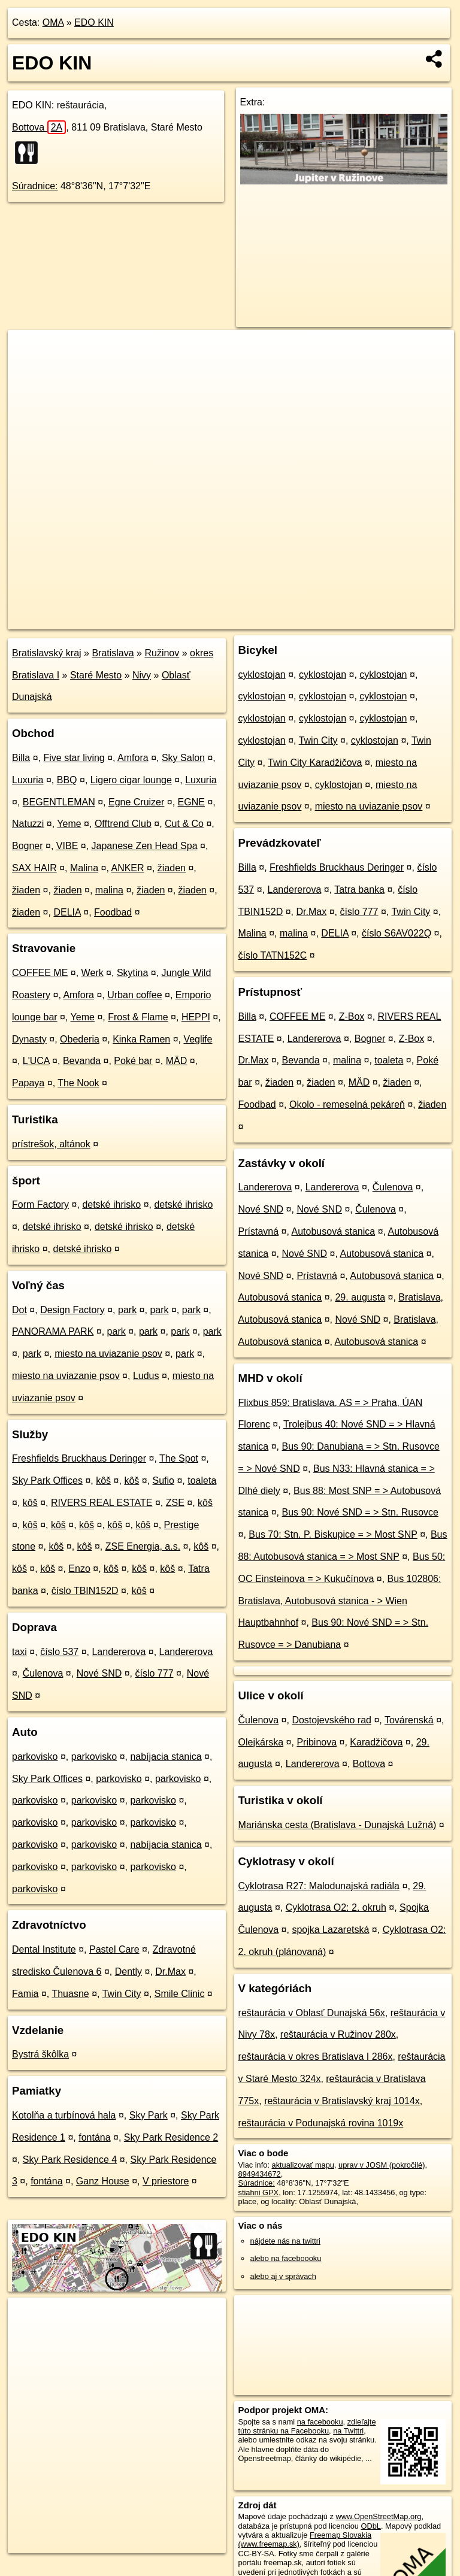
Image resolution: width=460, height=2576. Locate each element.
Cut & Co (184, 824)
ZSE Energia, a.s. (142, 1546)
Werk (92, 973)
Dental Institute (44, 1949)
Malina (84, 868)
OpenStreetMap (247, 619)
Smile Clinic (180, 1994)
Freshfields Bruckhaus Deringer (79, 1458)
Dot (19, 1310)
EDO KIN (94, 22)
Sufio (163, 1480)
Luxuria (27, 780)
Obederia (79, 1039)
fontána (94, 2137)
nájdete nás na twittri (285, 2240)
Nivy (141, 675)
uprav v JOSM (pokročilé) (381, 2164)
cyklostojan (262, 674)
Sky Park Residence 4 (70, 2159)
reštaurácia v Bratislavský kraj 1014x (342, 2101)
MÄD (176, 1061)
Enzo (79, 1568)
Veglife (197, 1039)
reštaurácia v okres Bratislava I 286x (315, 2056)
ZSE (175, 1503)
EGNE (191, 802)
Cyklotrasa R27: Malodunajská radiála (319, 1886)
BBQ (67, 780)
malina (109, 890)
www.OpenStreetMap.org (378, 2516)
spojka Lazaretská (330, 1930)
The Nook (78, 1083)
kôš (103, 1480)
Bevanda (82, 1061)
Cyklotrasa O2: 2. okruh (336, 1907)
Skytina (132, 973)
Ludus (146, 1376)
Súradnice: (35, 186)
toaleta (201, 1480)
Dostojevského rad (331, 1720)
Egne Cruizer (136, 802)
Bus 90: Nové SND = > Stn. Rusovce (360, 1512)
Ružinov (161, 653)
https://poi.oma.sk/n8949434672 (400, 619)
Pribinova (316, 1742)
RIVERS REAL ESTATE (102, 1503)
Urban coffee (134, 995)
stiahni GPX (258, 2192)
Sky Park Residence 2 (171, 2137)
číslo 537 (59, 1652)
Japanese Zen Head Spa (145, 846)
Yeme (69, 824)
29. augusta (360, 1297)
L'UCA (36, 1061)
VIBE (67, 846)
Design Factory (72, 1310)
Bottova (39, 127)
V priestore (166, 2181)
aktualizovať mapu (303, 2164)
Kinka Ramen (141, 1039)
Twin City (121, 1994)
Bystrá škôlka (40, 2054)
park (127, 1310)
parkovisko (35, 1756)
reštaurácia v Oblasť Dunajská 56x (311, 2013)
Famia (25, 1994)
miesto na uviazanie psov (108, 1353)
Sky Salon (183, 758)
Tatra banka (359, 889)
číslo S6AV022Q (396, 933)
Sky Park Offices (47, 1480)
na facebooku (320, 2421)
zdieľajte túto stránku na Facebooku (307, 2426)
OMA (53, 22)
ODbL (370, 2526)
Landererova (119, 1652)
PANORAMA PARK (52, 1331)
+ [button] (28, 350)
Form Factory (40, 1204)
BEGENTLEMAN (59, 802)
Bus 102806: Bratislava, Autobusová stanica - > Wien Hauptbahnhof (339, 1601)
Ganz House (102, 2181)
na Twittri (348, 2430)
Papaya (28, 1083)
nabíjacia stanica (165, 1756)
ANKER (127, 868)
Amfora (133, 758)
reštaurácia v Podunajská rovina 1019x (321, 2123)
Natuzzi (28, 824)
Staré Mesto (96, 675)
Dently (128, 1971)
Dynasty (29, 1039)
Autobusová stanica (334, 1231)
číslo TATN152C (272, 955)
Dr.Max (170, 1971)
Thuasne (70, 1994)
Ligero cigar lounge (131, 780)
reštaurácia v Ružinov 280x (338, 2034)
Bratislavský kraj (46, 653)
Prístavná (258, 1231)
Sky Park (148, 2115)
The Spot (178, 1458)
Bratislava (113, 653)
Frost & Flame (138, 1017)
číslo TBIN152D (85, 1591)
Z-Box (352, 1016)
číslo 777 (154, 1673)
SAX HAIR (34, 868)
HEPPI (195, 1017)
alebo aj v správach (283, 2276)
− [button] (28, 369)
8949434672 (259, 2173)
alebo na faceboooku (286, 2258)
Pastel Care (114, 1949)
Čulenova (43, 1673)
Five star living (73, 758)
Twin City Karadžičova (315, 762)
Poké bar (133, 1061)
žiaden (172, 868)
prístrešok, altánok (51, 1144)
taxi (19, 1652)
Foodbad (113, 912)
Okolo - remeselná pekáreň (347, 1104)
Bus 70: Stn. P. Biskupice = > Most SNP (333, 1534)
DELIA (66, 912)
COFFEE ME (40, 973)
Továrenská (409, 1720)
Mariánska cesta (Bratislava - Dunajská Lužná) (337, 1825)
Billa (21, 758)
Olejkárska (261, 1742)
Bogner (27, 846)
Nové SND (99, 1673)
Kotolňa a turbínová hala (64, 2115)
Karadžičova (376, 1742)
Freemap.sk (309, 619)
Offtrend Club (123, 824)
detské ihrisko (111, 1204)
